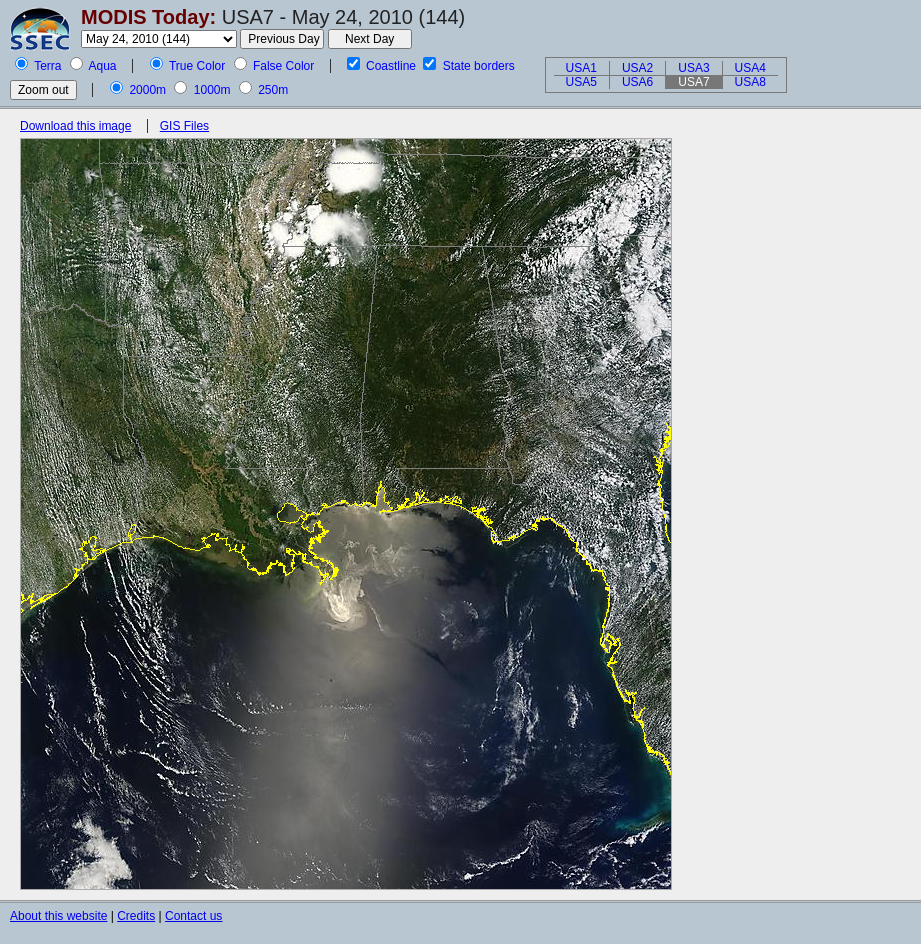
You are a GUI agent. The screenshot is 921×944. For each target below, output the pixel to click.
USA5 (581, 82)
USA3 (693, 68)
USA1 (581, 68)
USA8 (750, 82)
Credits (136, 916)
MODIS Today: (148, 17)
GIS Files (184, 126)
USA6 (637, 82)
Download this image (75, 126)
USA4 (750, 68)
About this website (58, 916)
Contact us (193, 916)
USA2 (637, 68)
